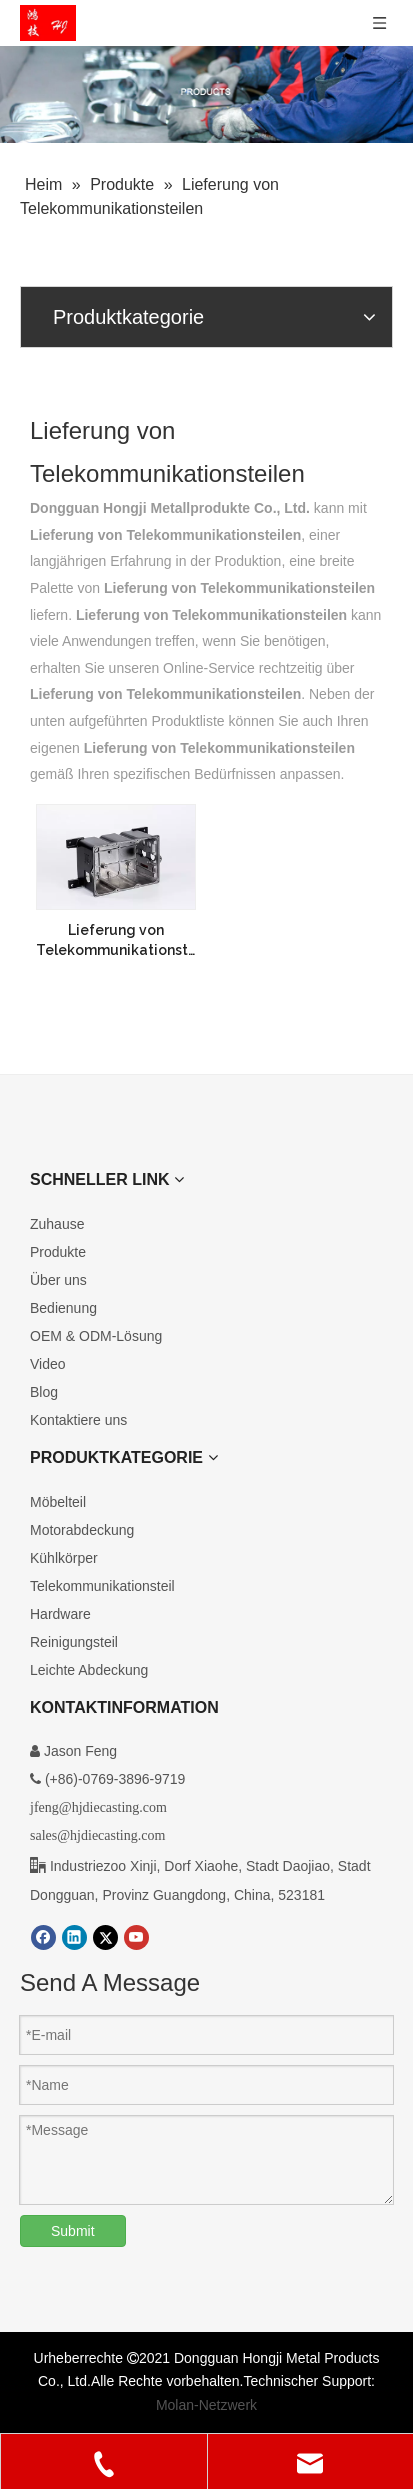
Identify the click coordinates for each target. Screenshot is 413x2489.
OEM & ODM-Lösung (96, 1336)
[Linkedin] (74, 1937)
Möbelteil (58, 1502)
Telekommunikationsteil (102, 1586)
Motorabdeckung (82, 1530)
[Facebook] (43, 1937)
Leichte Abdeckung (89, 1670)
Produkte (58, 1252)
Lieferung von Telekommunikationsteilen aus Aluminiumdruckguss (116, 941)
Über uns (58, 1280)
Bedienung (63, 1308)
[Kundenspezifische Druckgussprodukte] (206, 94)
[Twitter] (105, 1937)
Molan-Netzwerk (206, 2405)
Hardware (60, 1614)
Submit (73, 2231)
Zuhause (57, 1224)
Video (48, 1364)
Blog (44, 1392)
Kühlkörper (64, 1558)
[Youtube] (136, 1937)
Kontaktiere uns (78, 1420)
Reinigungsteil (74, 1642)
